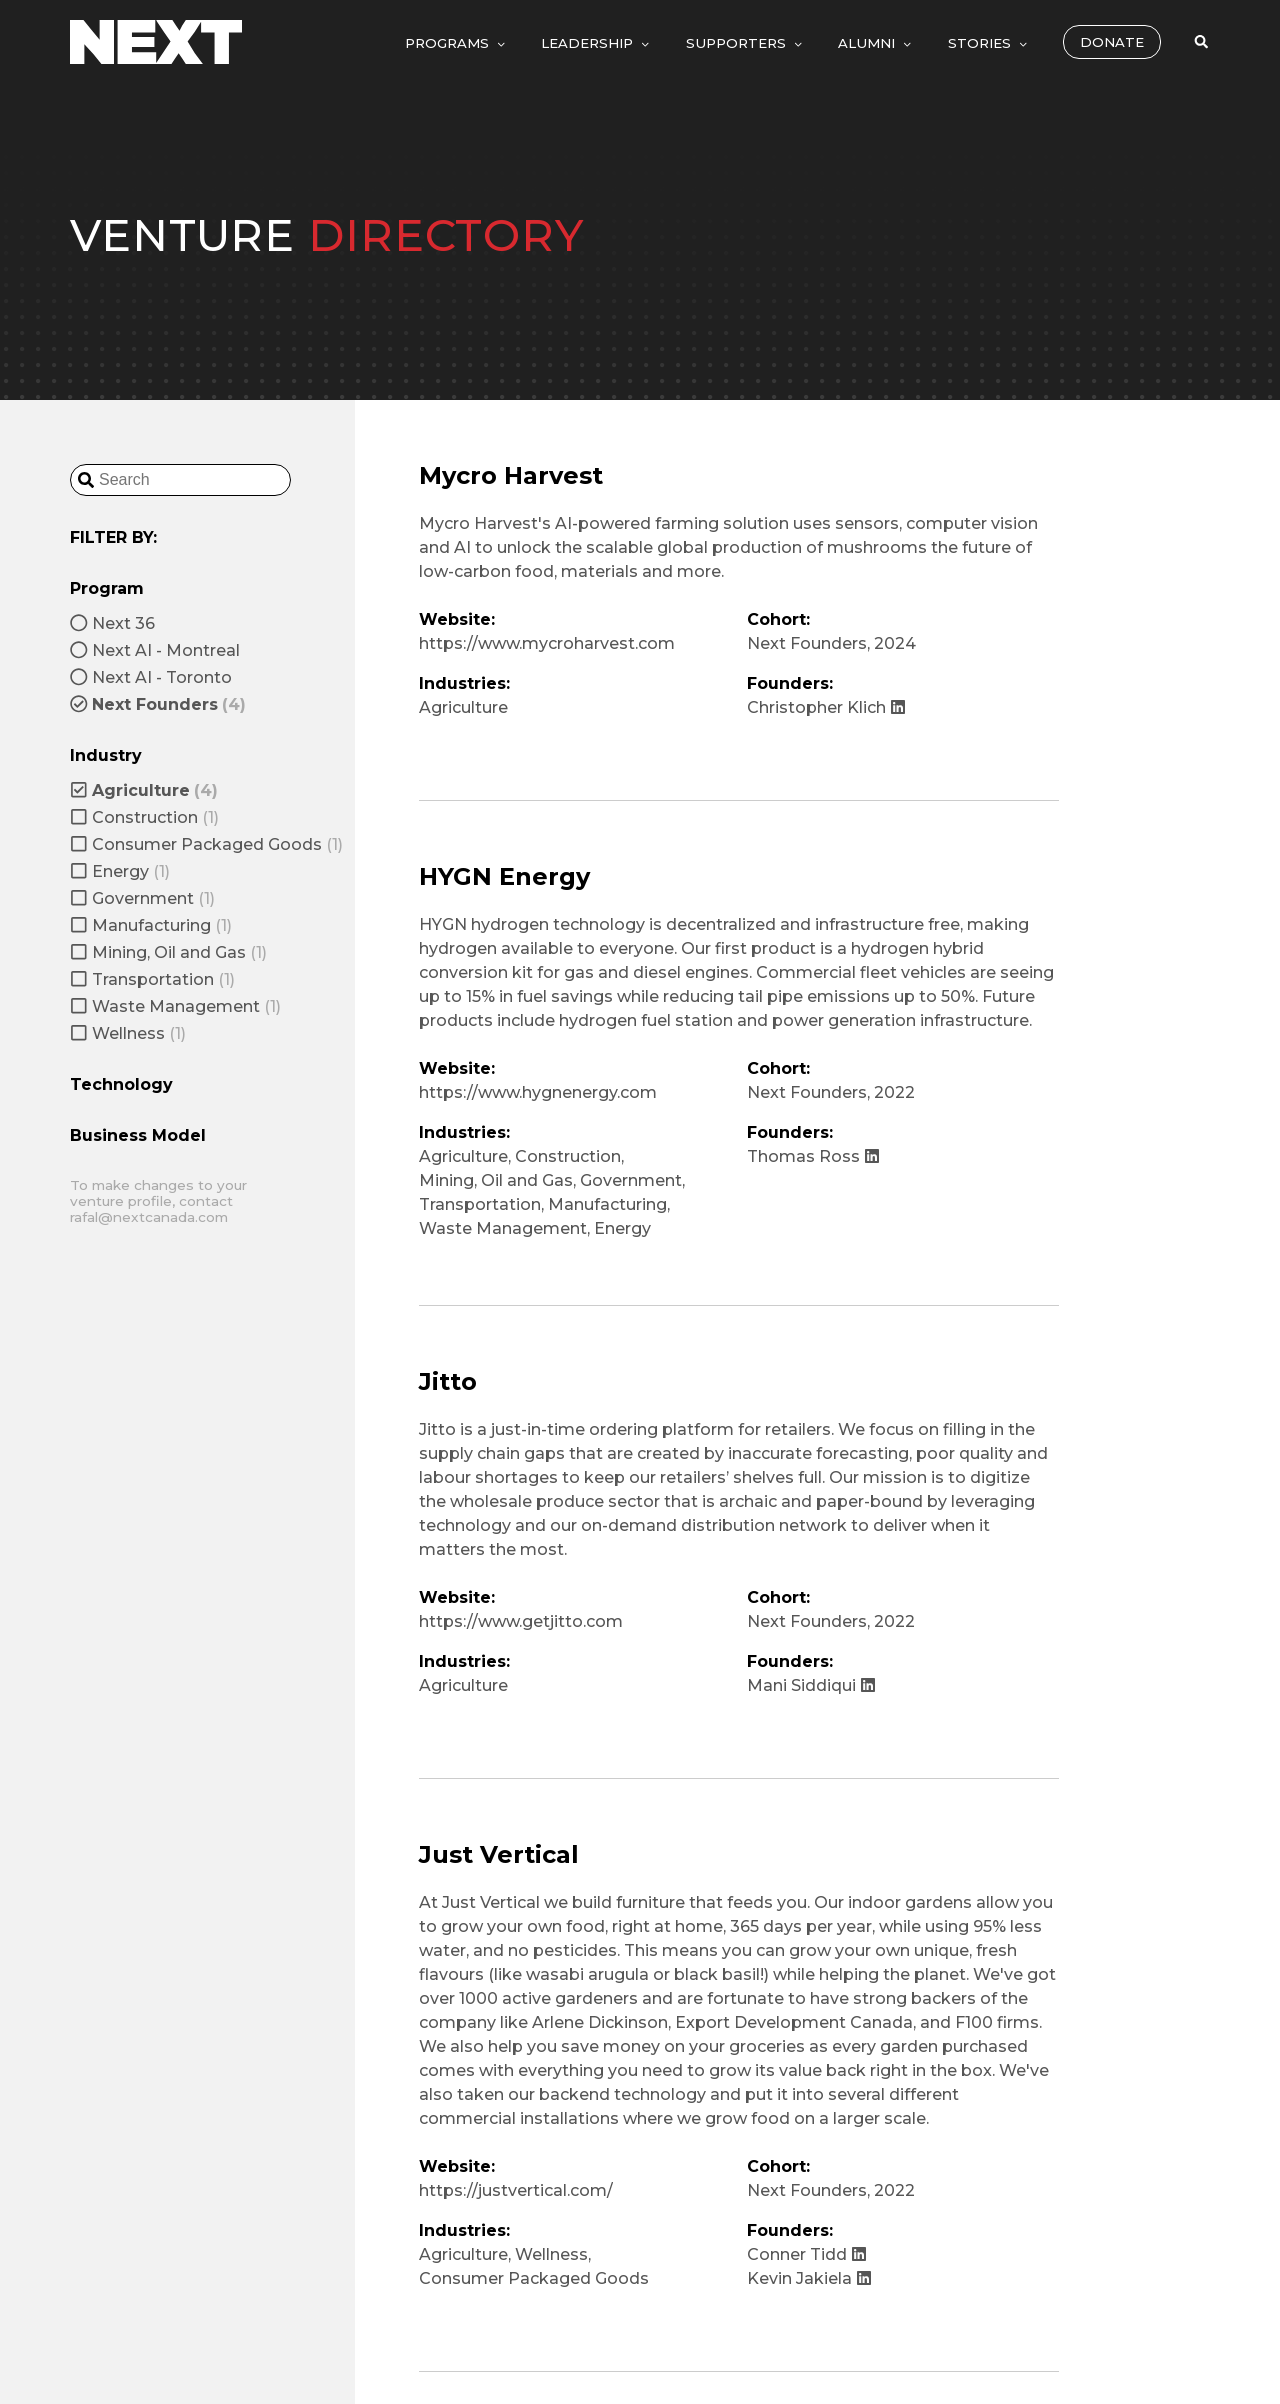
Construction (568, 1156)
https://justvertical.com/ (516, 2190)
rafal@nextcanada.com (149, 1217)
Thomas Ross (813, 1156)
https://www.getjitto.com (521, 1621)
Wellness (551, 2254)
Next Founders (807, 643)
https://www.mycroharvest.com (547, 643)
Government (631, 1180)
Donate (1112, 42)
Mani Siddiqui (811, 1685)
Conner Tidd (807, 2254)
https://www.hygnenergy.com (538, 1092)
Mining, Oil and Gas (496, 1180)
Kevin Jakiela (809, 2278)
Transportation (480, 1204)
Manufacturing (607, 1204)
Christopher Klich (826, 707)
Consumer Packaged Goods (534, 2278)
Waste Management (503, 1228)
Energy (622, 1228)
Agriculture (463, 707)
